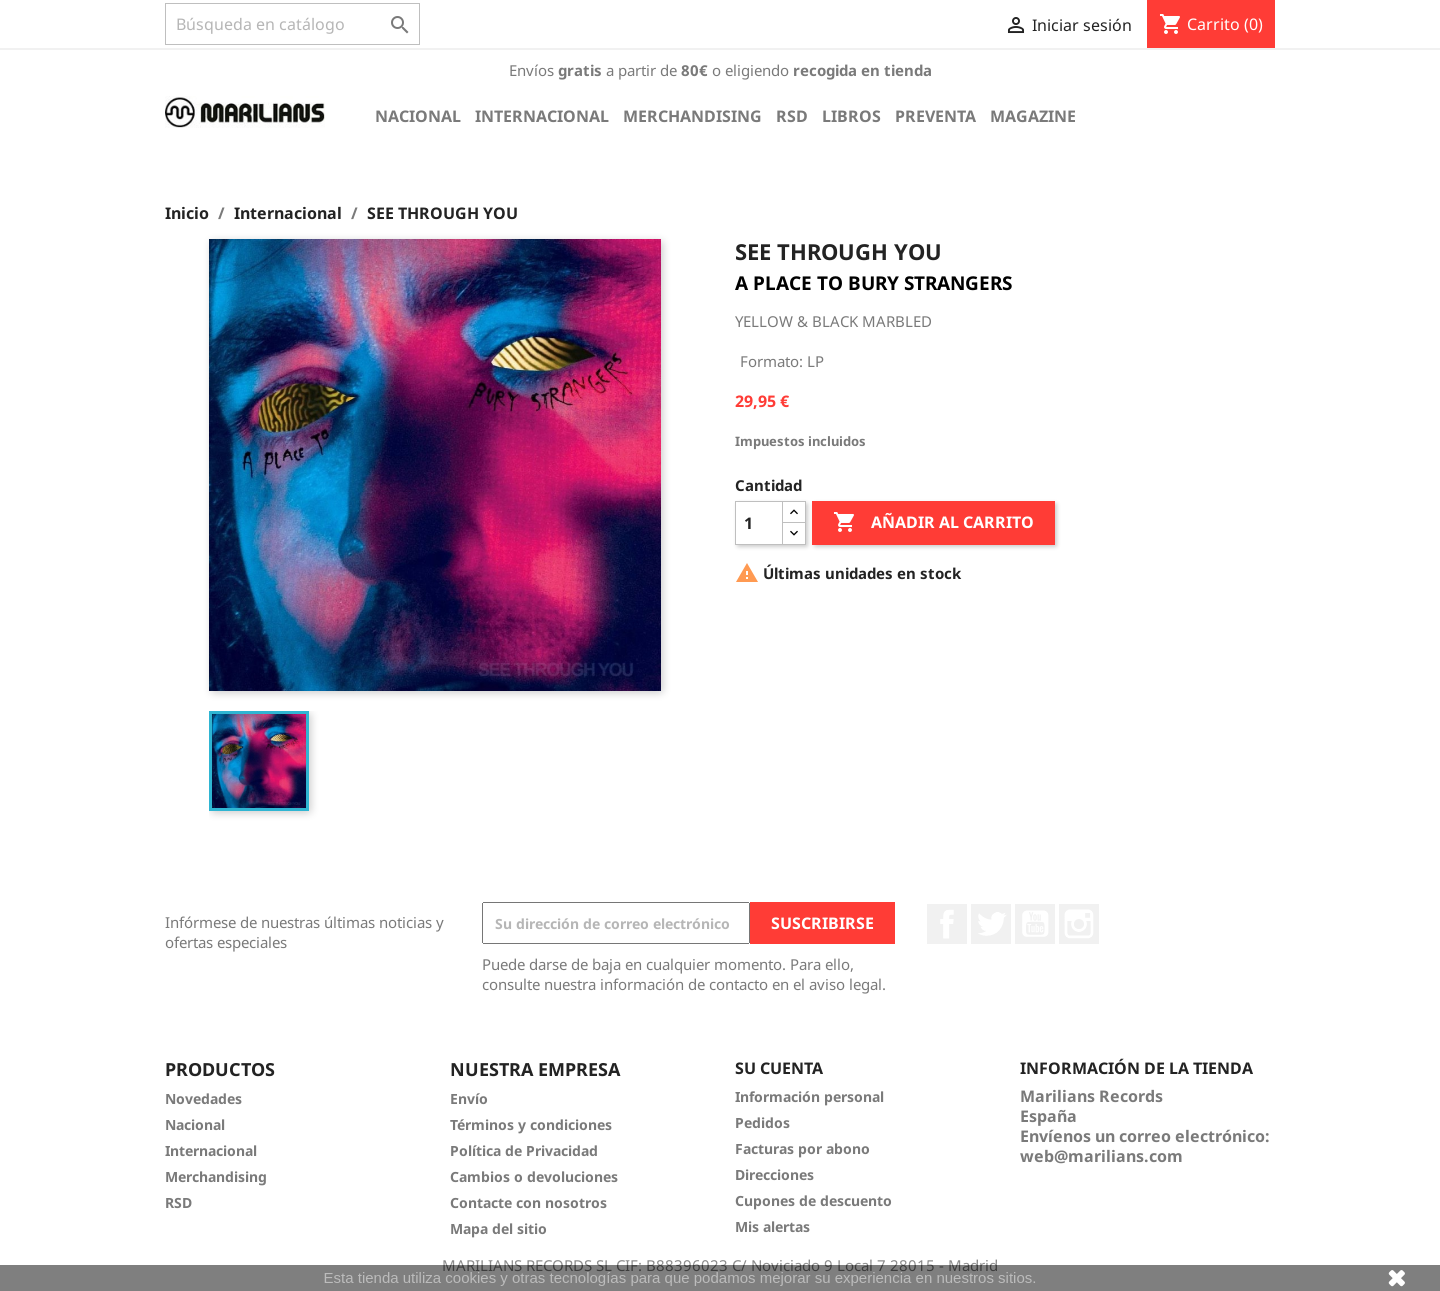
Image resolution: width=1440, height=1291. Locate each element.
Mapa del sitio (498, 1228)
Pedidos (762, 1122)
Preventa (935, 116)
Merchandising (692, 116)
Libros (851, 116)
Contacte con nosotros (528, 1202)
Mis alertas (772, 1226)
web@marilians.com (1101, 1156)
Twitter (991, 924)
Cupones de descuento (813, 1200)
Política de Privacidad (524, 1150)
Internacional (542, 116)
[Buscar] (292, 24)
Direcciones (774, 1174)
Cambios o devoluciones (534, 1176)
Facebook (947, 924)
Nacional (418, 116)
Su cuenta (779, 1068)
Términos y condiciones (531, 1124)
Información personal (809, 1096)
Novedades (203, 1098)
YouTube (1035, 924)
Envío (469, 1098)
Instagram (1079, 924)
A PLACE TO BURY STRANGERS (873, 283)
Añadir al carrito (933, 523)
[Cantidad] (759, 523)
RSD (792, 116)
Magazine (1033, 116)
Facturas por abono (802, 1148)
